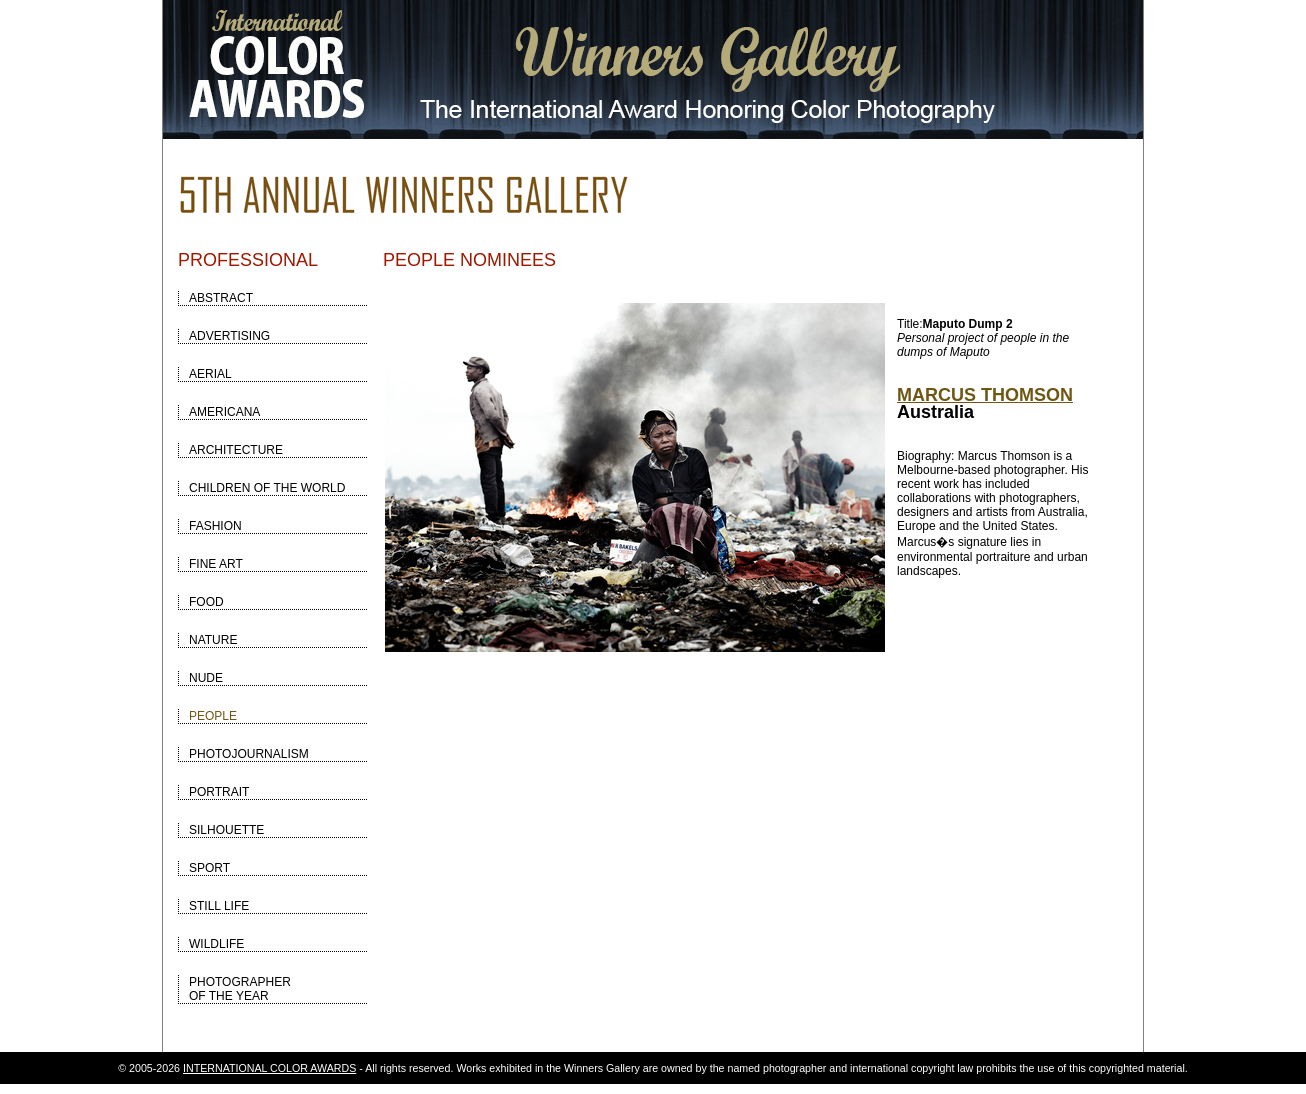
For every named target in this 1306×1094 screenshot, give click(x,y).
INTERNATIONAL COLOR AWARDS (269, 1068)
